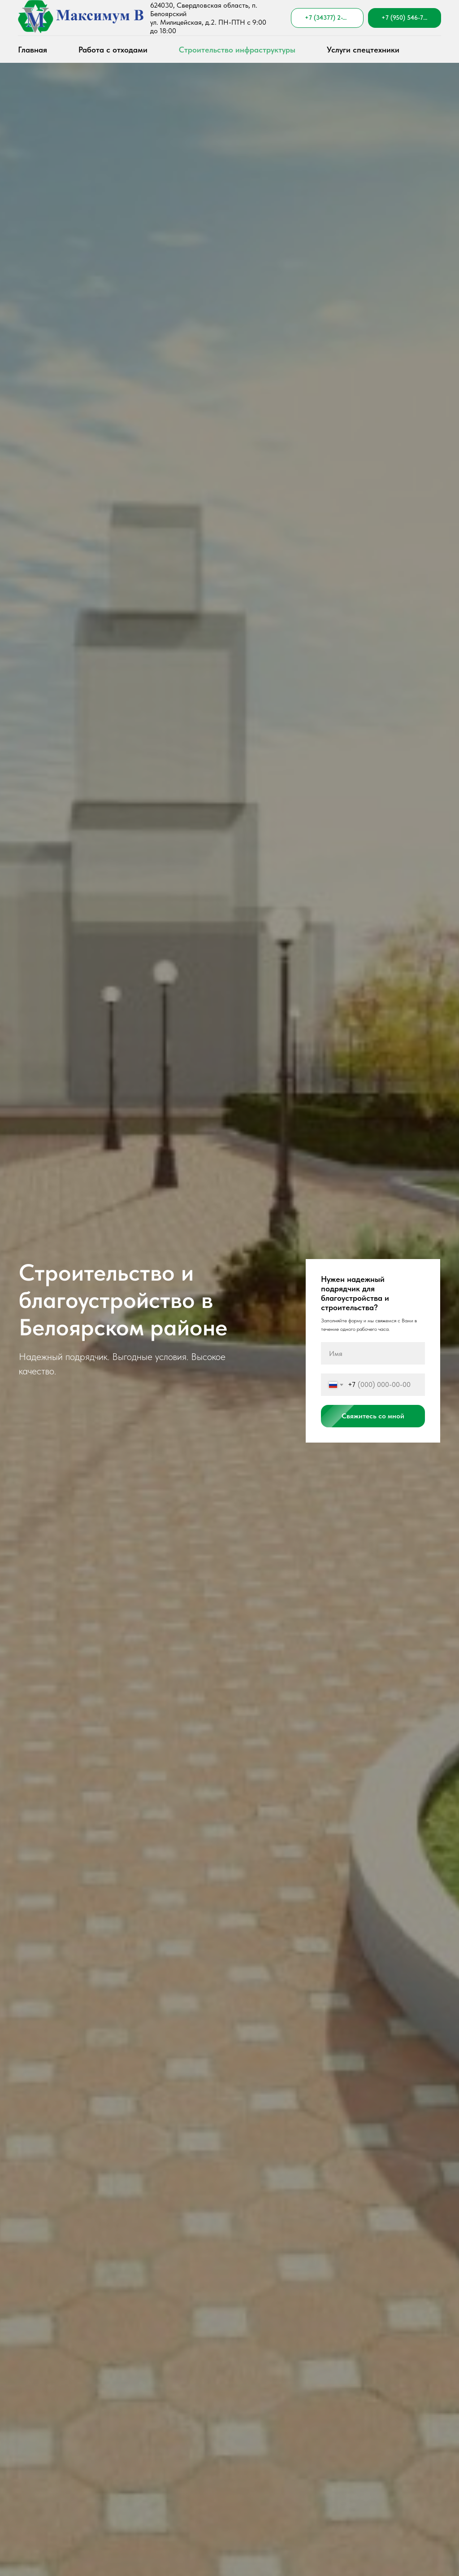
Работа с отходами (112, 49)
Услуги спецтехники (363, 49)
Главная (32, 49)
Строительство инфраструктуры (237, 49)
